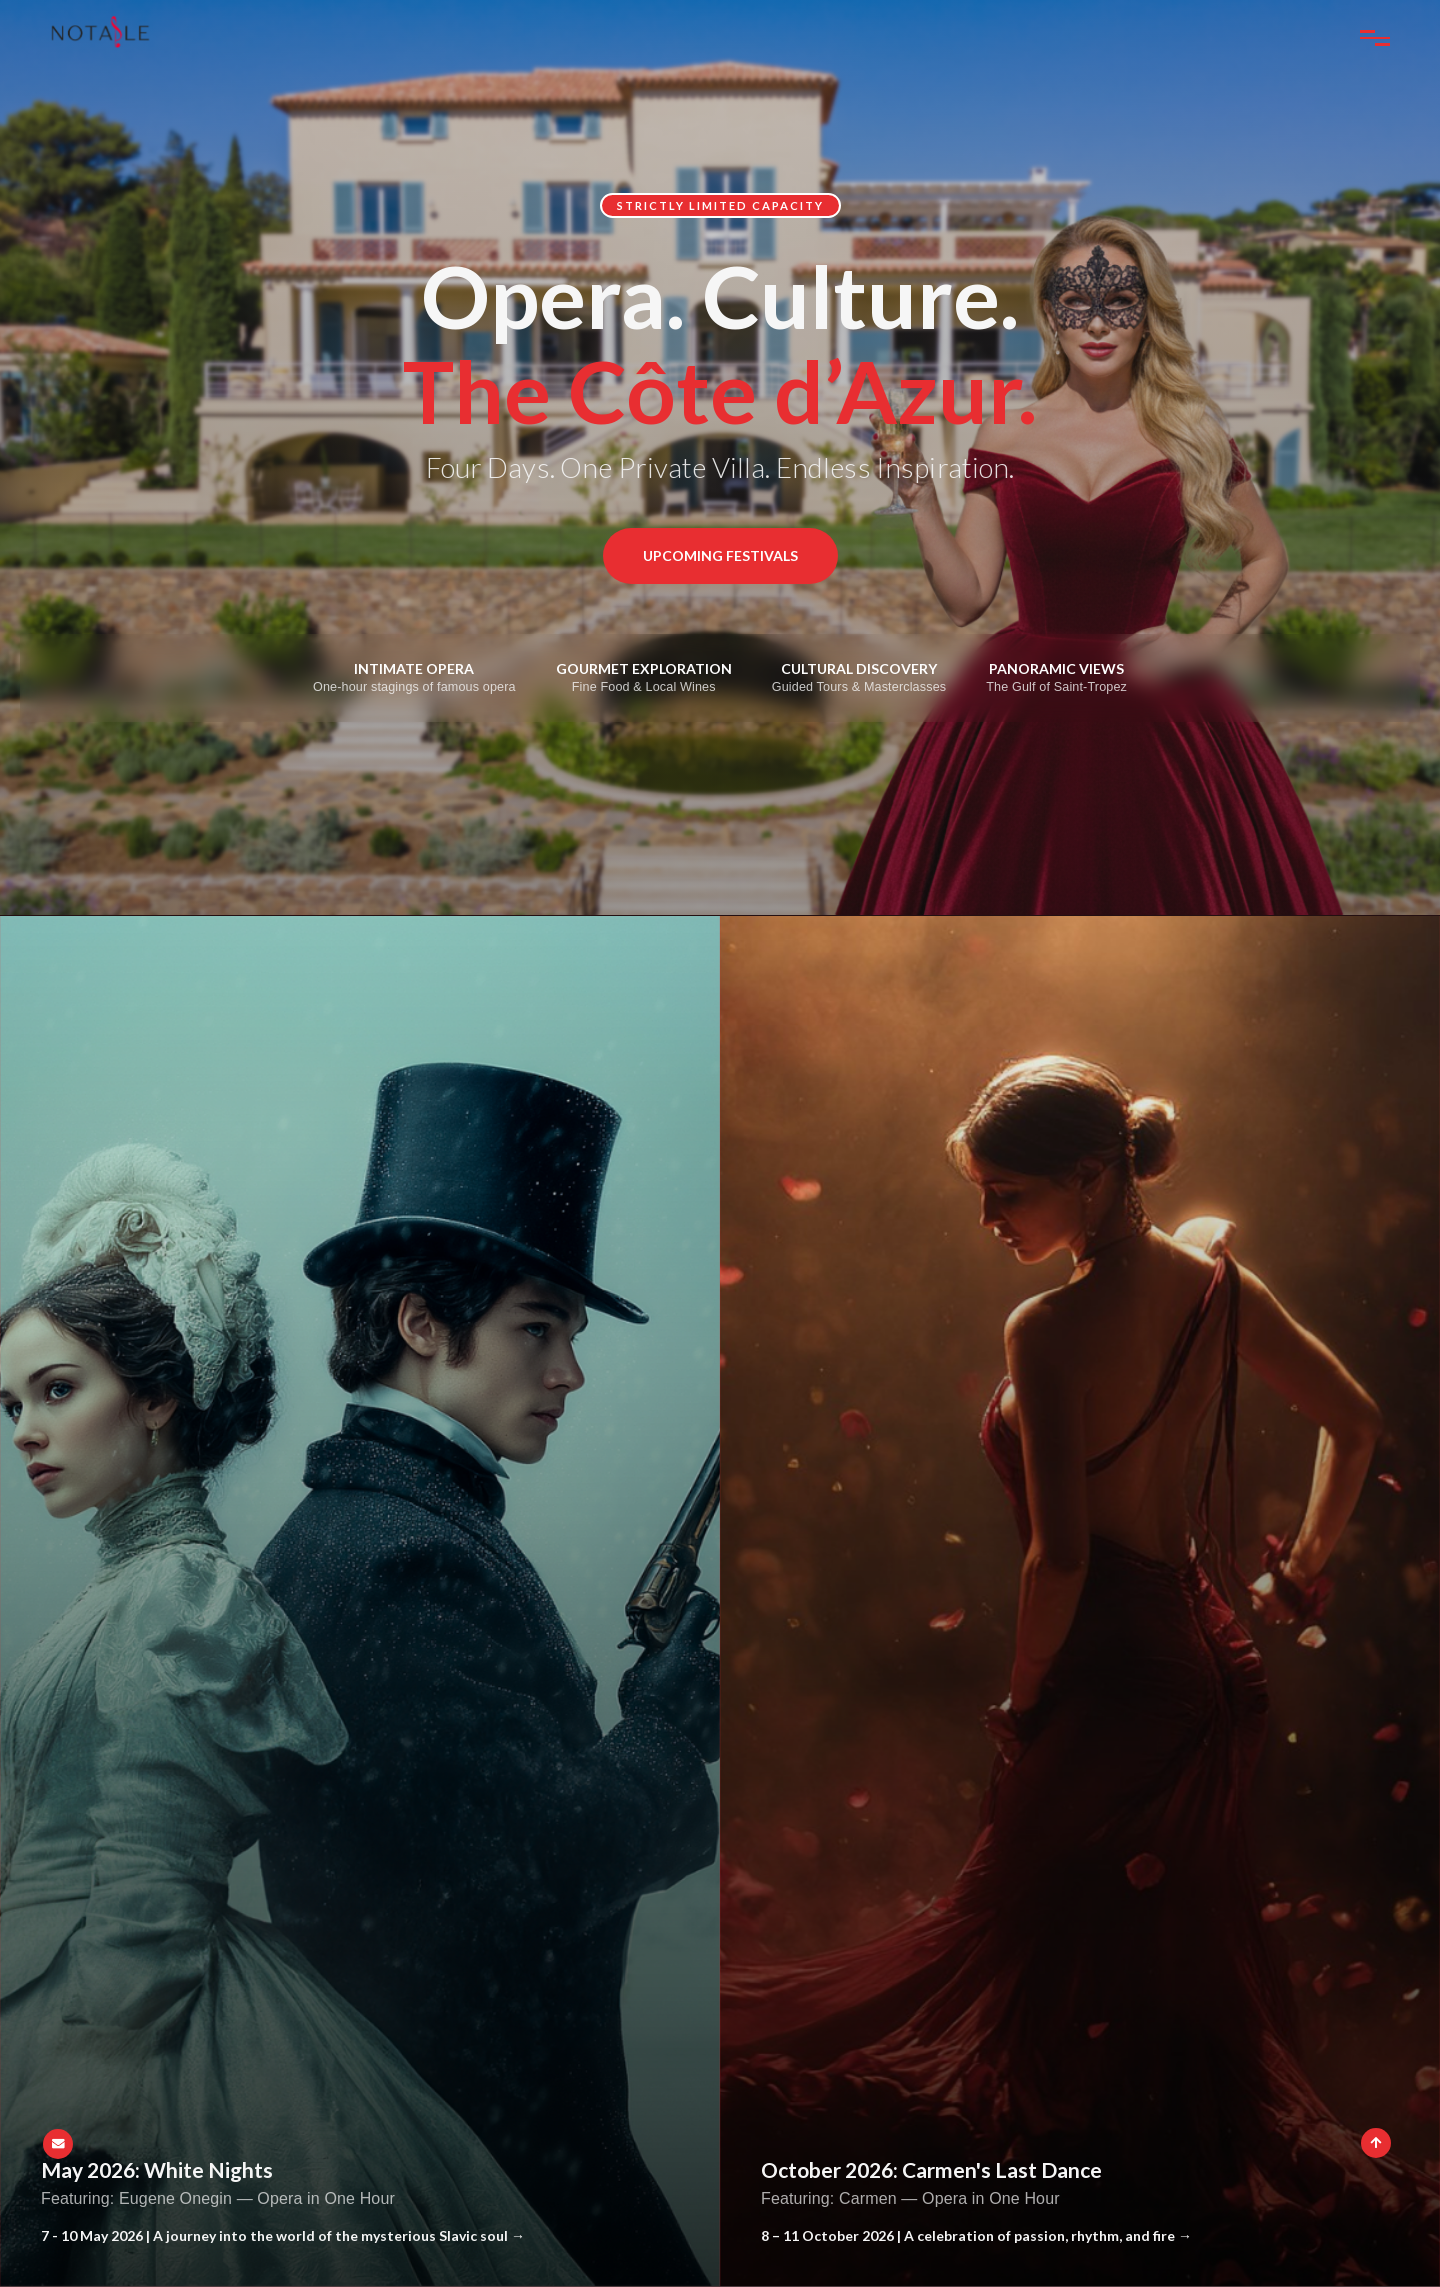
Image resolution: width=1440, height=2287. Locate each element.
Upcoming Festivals (720, 555)
